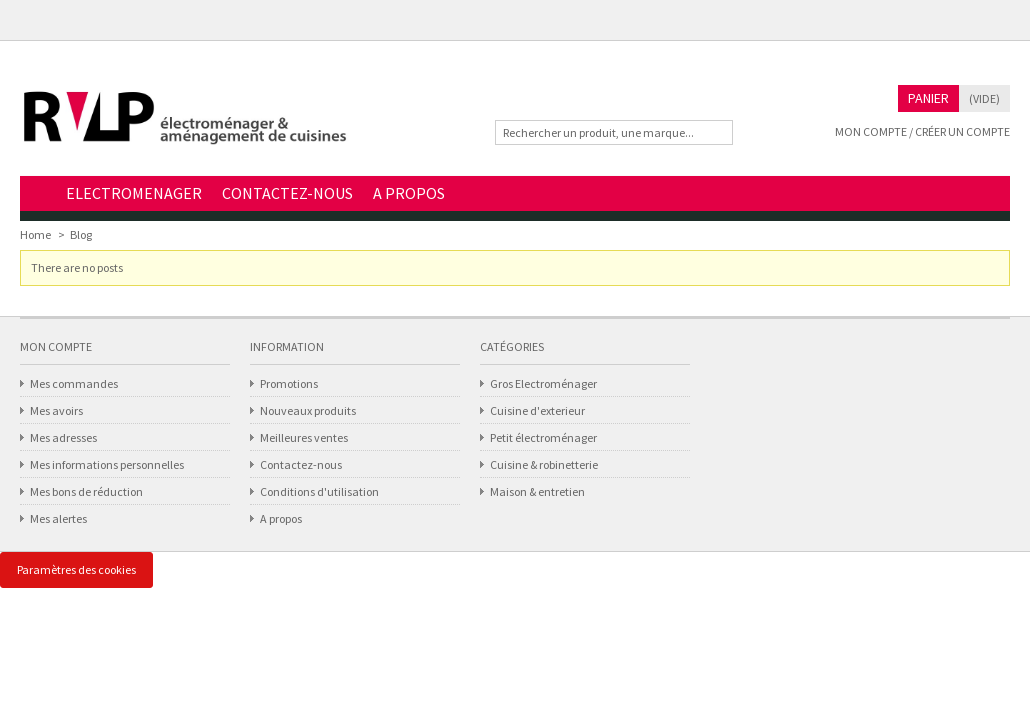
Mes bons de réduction (86, 491)
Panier (928, 98)
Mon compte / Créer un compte (922, 131)
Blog (81, 234)
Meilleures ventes (304, 437)
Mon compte (56, 346)
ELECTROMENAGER (134, 193)
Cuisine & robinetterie (544, 464)
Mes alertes (58, 518)
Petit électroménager (543, 437)
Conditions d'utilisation (319, 491)
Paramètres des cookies (76, 569)
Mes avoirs (56, 410)
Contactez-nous (301, 464)
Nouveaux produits (308, 410)
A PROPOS (409, 193)
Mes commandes (74, 383)
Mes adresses (63, 437)
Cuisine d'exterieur (537, 410)
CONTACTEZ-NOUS (287, 193)
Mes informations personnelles (107, 464)
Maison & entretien (537, 491)
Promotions (289, 383)
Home (38, 194)
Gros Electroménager (543, 383)
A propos (281, 518)
